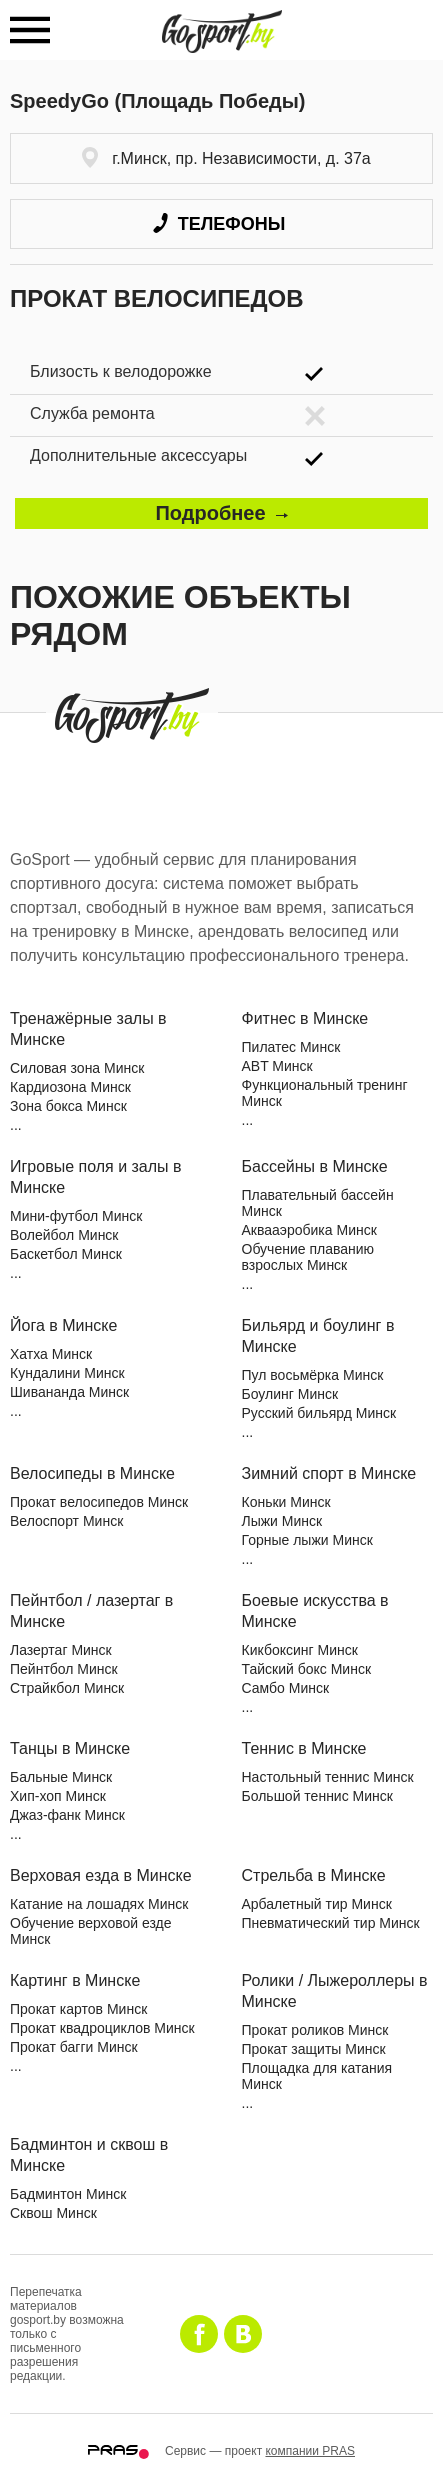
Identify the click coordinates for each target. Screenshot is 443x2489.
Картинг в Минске (75, 1980)
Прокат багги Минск (74, 2047)
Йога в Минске (63, 1325)
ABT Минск (277, 1066)
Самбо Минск (286, 1688)
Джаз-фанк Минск (67, 1815)
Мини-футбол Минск (76, 1216)
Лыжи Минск (282, 1521)
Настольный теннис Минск (328, 1777)
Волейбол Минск (64, 1235)
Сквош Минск (53, 2213)
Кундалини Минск (67, 1373)
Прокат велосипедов (157, 298)
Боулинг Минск (290, 1394)
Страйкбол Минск (67, 1688)
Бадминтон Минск (68, 2194)
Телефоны (219, 223)
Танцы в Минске (70, 1748)
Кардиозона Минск (70, 1087)
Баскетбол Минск (66, 1254)
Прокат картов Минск (78, 2009)
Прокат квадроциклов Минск (102, 2028)
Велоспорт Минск (66, 1521)
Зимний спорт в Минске (329, 1473)
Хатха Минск (51, 1354)
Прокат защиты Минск (314, 2049)
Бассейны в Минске (315, 1166)
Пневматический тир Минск (331, 1923)
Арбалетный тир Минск (317, 1904)
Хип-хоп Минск (58, 1796)
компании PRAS (310, 2451)
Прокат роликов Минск (315, 2030)
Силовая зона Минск (77, 1068)
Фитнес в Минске (305, 1018)
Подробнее (221, 513)
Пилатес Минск (291, 1047)
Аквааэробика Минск (309, 1230)
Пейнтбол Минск (64, 1669)
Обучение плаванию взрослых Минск (308, 1257)
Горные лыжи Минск (307, 1540)
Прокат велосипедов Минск (99, 1502)
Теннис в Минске (304, 1748)
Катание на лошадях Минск (99, 1904)
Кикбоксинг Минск (300, 1650)
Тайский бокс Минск (307, 1669)
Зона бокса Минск (68, 1106)
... (16, 1125)
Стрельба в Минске (314, 1875)
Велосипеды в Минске (92, 1473)
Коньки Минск (286, 1502)
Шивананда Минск (69, 1392)
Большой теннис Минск (317, 1796)
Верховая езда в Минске (101, 1875)
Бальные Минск (61, 1777)
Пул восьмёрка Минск (313, 1375)
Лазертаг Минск (61, 1650)
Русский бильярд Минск (319, 1413)
